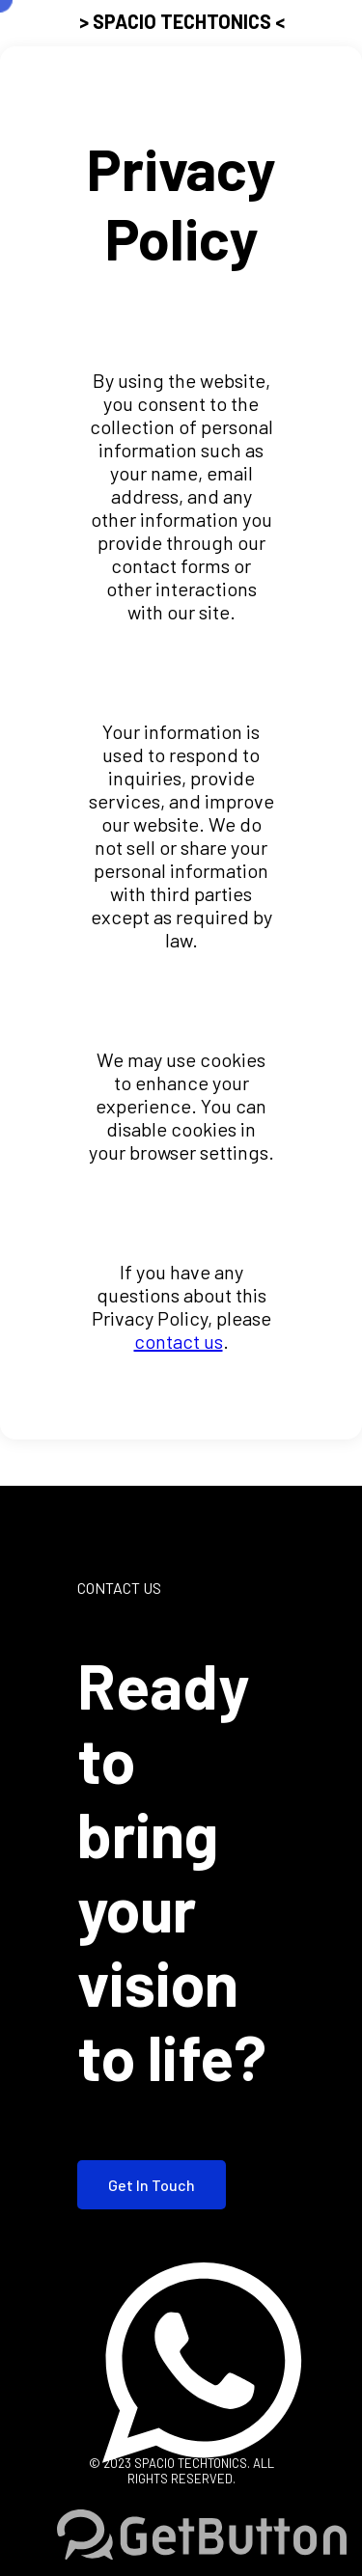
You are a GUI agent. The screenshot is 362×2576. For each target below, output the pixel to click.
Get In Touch (151, 2185)
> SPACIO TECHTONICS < (182, 21)
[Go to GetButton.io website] (202, 2535)
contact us (178, 1341)
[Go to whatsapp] (202, 2500)
